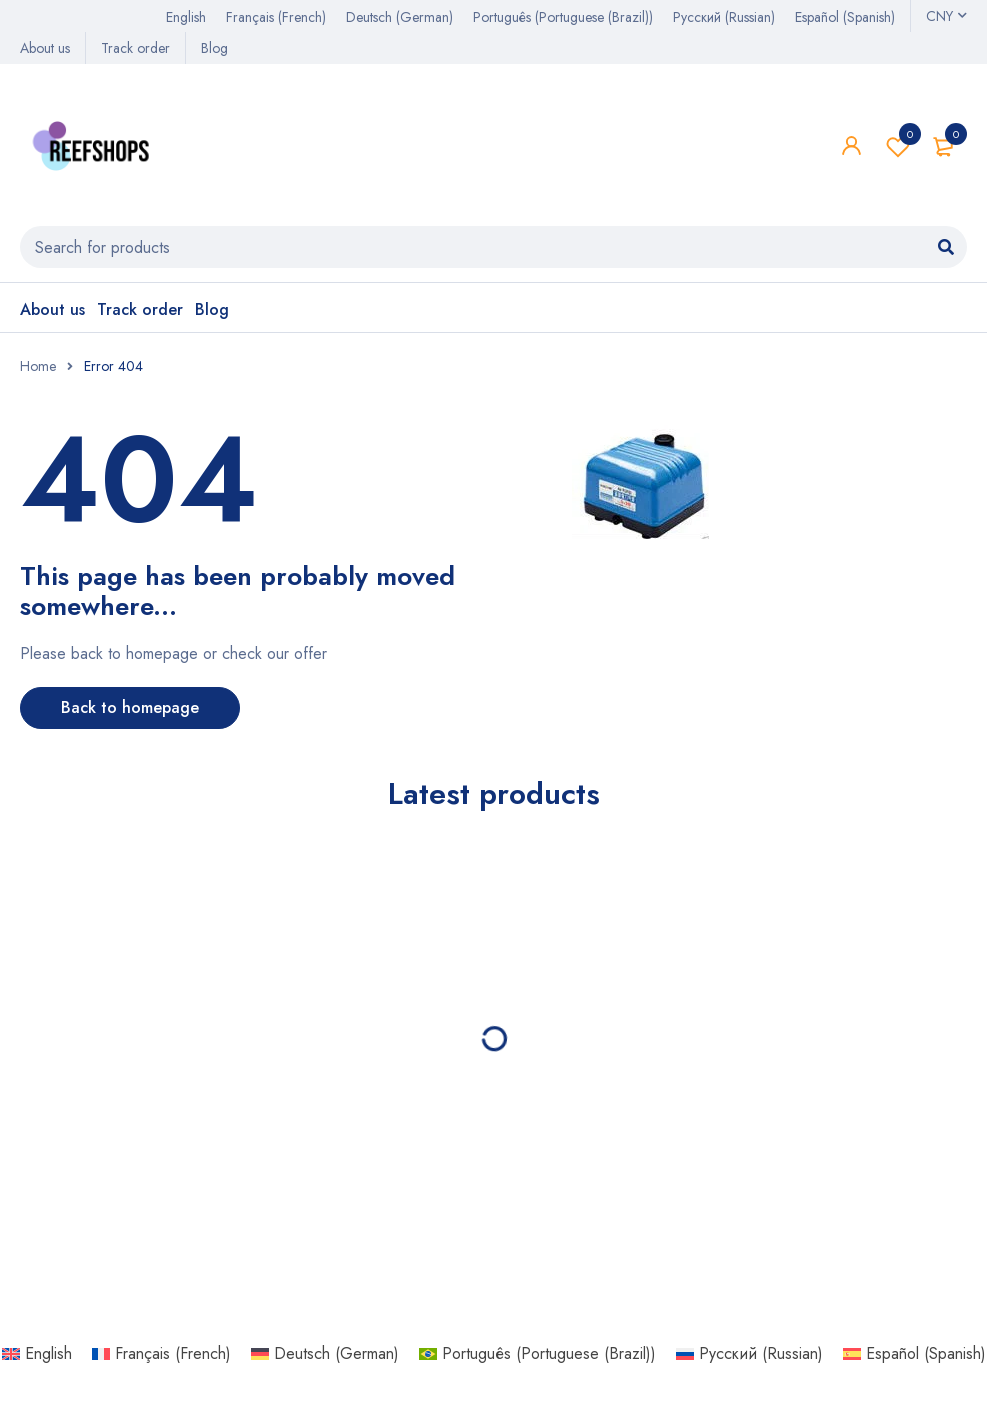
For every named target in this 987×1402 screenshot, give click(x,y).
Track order (135, 48)
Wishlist (898, 146)
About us (45, 48)
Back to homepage (130, 707)
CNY (939, 16)
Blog (214, 48)
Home (38, 366)
